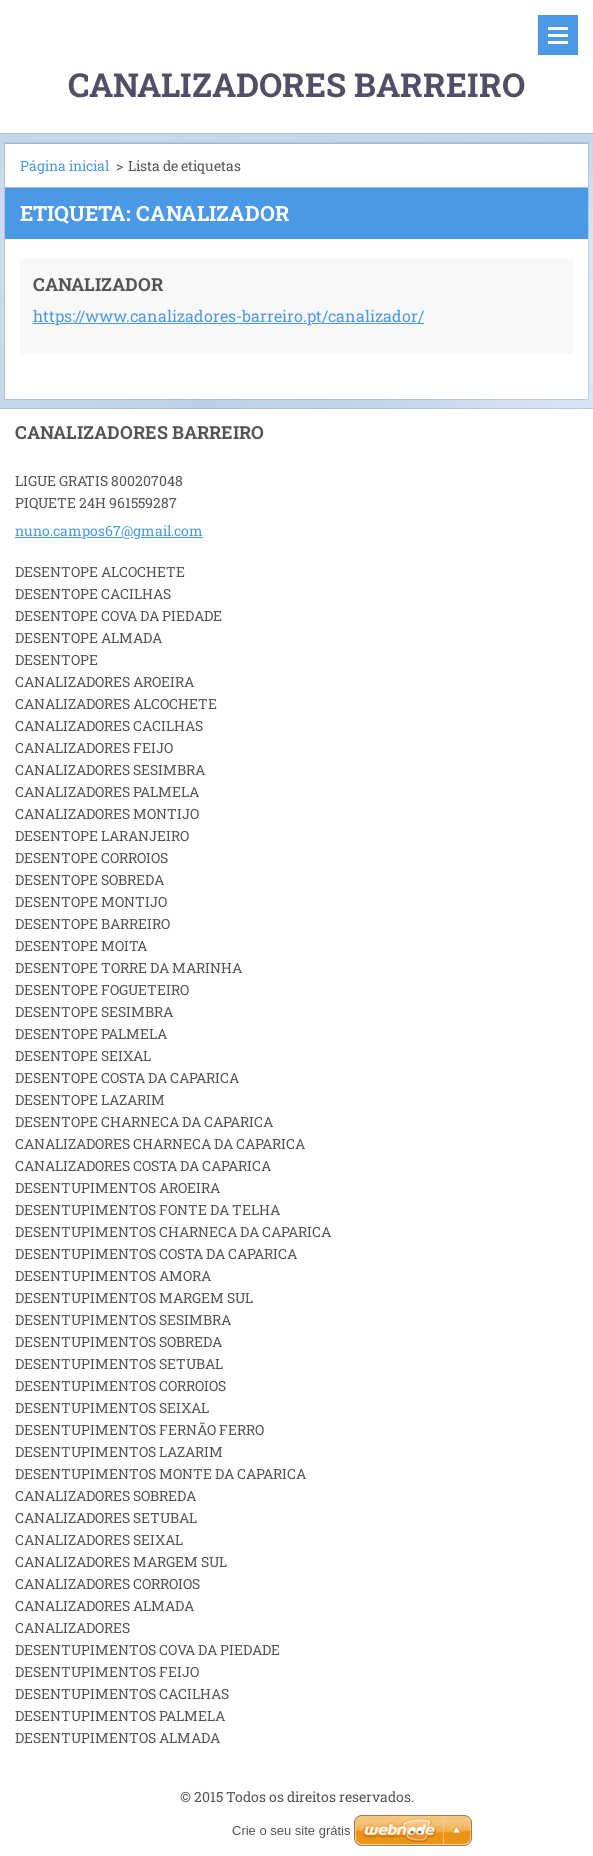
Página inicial (64, 165)
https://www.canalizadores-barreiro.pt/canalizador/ (228, 315)
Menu (558, 35)
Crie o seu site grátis (291, 1830)
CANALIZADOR (98, 284)
